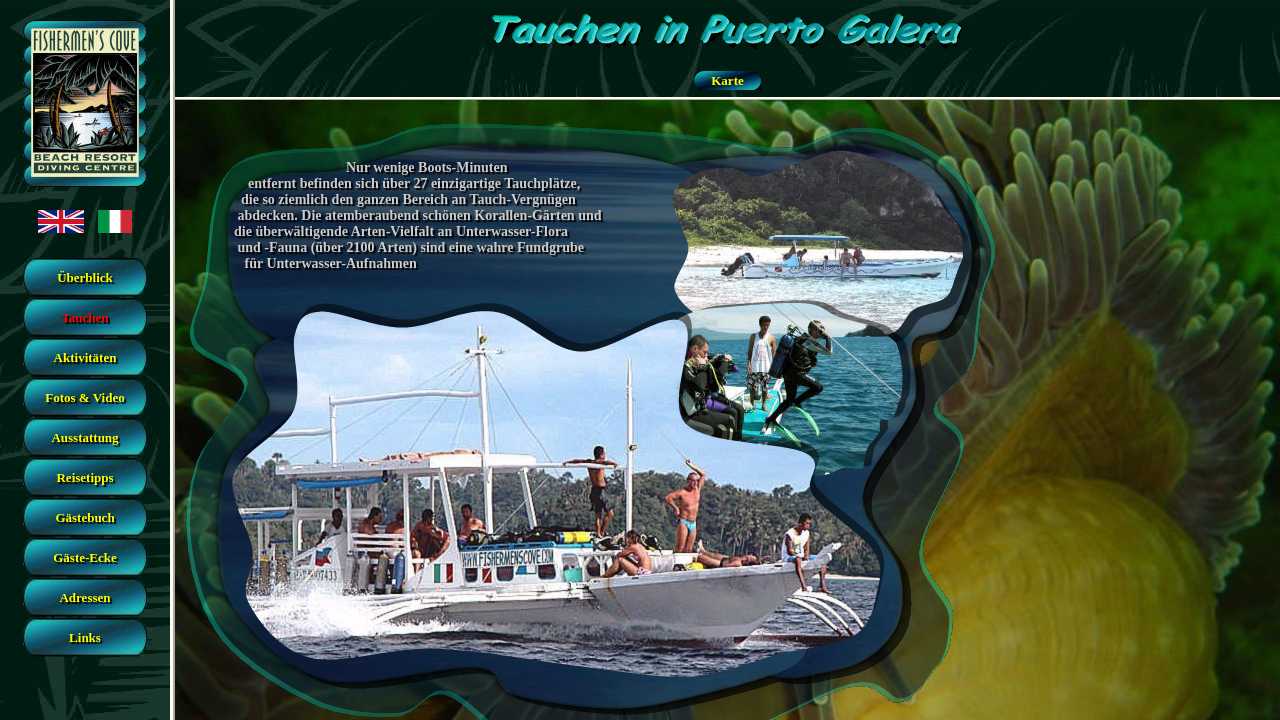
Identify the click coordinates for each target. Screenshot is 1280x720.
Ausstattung (84, 437)
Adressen (84, 597)
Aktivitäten (85, 357)
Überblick (85, 277)
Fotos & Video (84, 397)
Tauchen (84, 317)
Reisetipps (84, 477)
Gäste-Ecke (85, 557)
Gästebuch (84, 517)
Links (85, 637)
